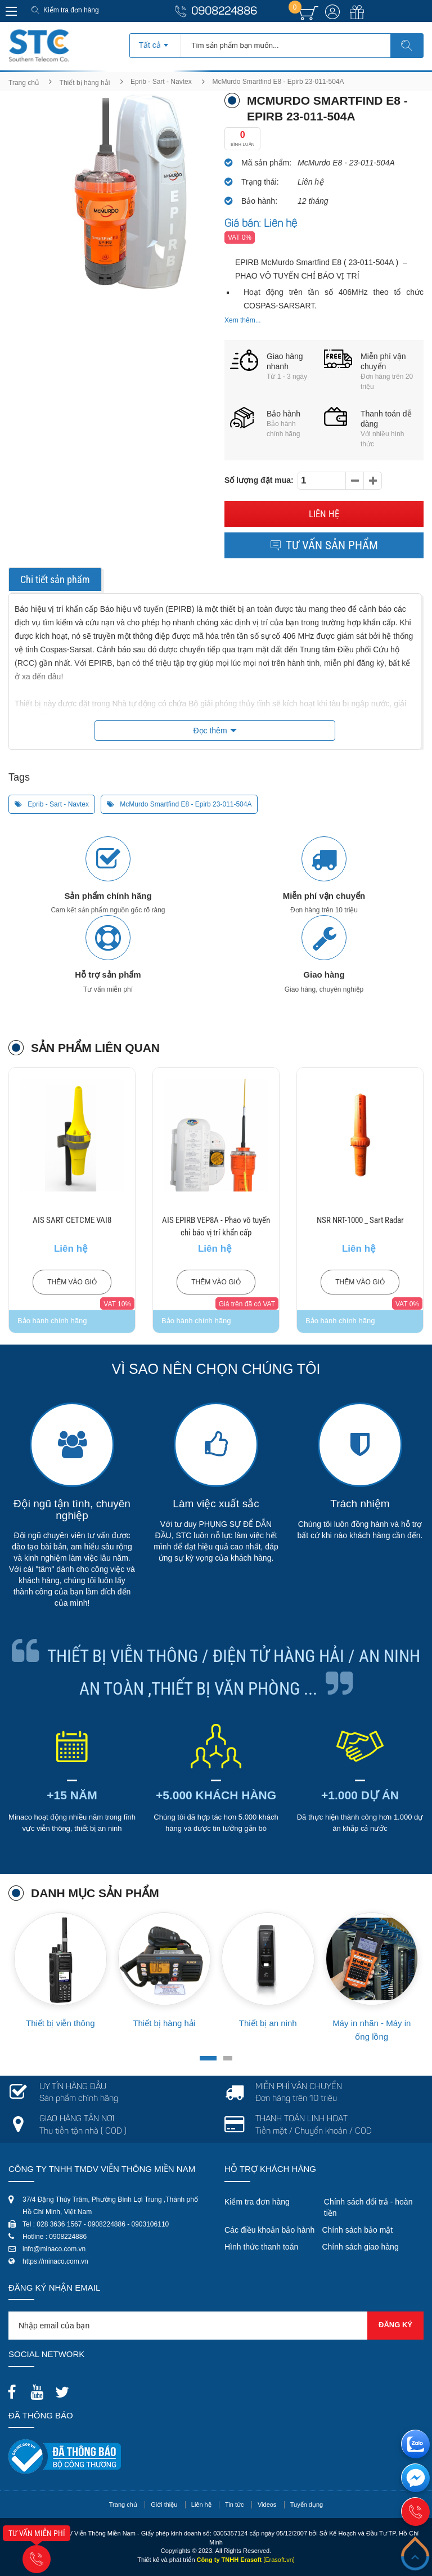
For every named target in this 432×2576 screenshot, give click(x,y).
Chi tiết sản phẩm (55, 579)
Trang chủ (23, 83)
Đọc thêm (210, 730)
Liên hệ (324, 513)
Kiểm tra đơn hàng (71, 10)
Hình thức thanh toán (261, 2246)
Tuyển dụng (306, 2504)
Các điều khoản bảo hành (269, 2229)
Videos (267, 2504)
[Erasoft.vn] (279, 2559)
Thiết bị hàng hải (85, 83)
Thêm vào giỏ (72, 1282)
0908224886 (224, 12)
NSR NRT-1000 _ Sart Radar (360, 1220)
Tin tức (234, 2504)
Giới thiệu (164, 2504)
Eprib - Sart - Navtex (161, 82)
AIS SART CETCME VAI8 (72, 1220)
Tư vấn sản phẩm (324, 545)
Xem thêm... (242, 320)
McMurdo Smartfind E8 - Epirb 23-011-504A (179, 804)
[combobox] (155, 42)
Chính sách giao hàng (360, 2246)
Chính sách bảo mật (357, 2229)
